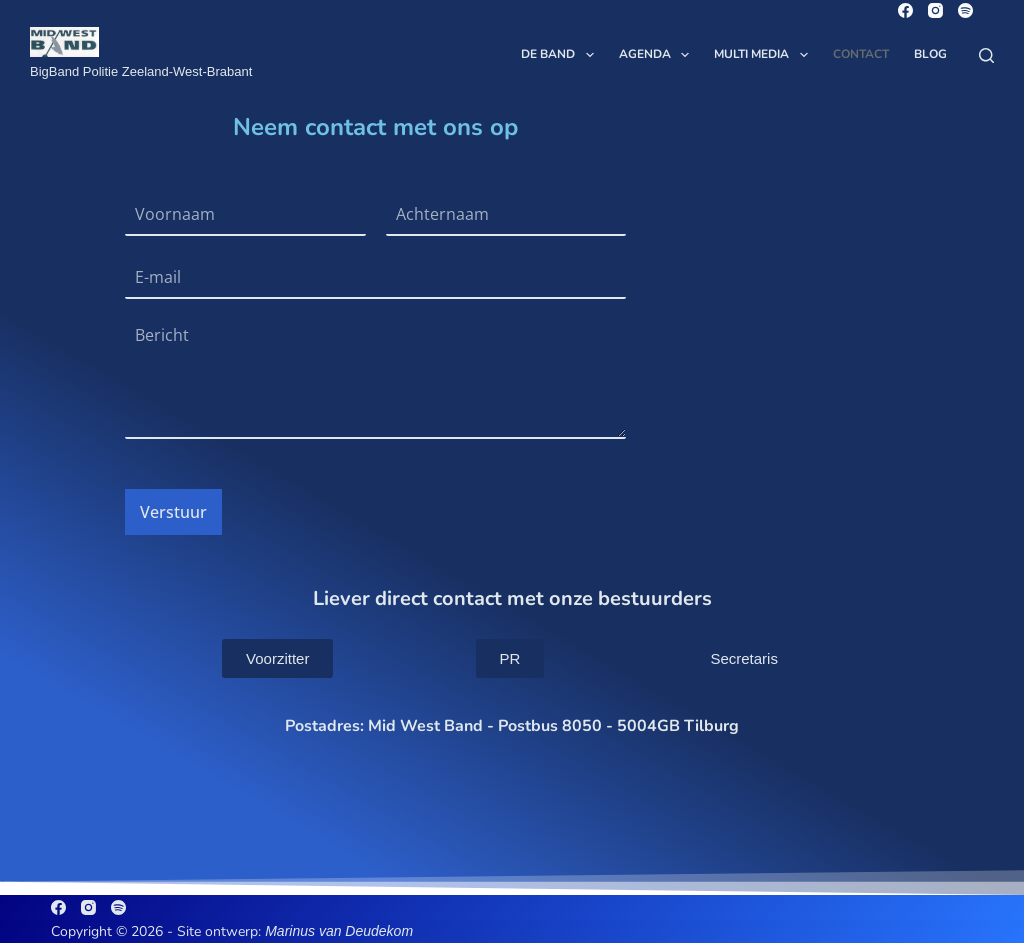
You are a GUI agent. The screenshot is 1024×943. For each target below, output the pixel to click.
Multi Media (764, 55)
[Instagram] (935, 10)
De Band (561, 55)
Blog (930, 54)
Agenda (658, 55)
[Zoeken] (986, 55)
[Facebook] (905, 10)
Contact (861, 54)
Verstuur (173, 512)
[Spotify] (965, 10)
